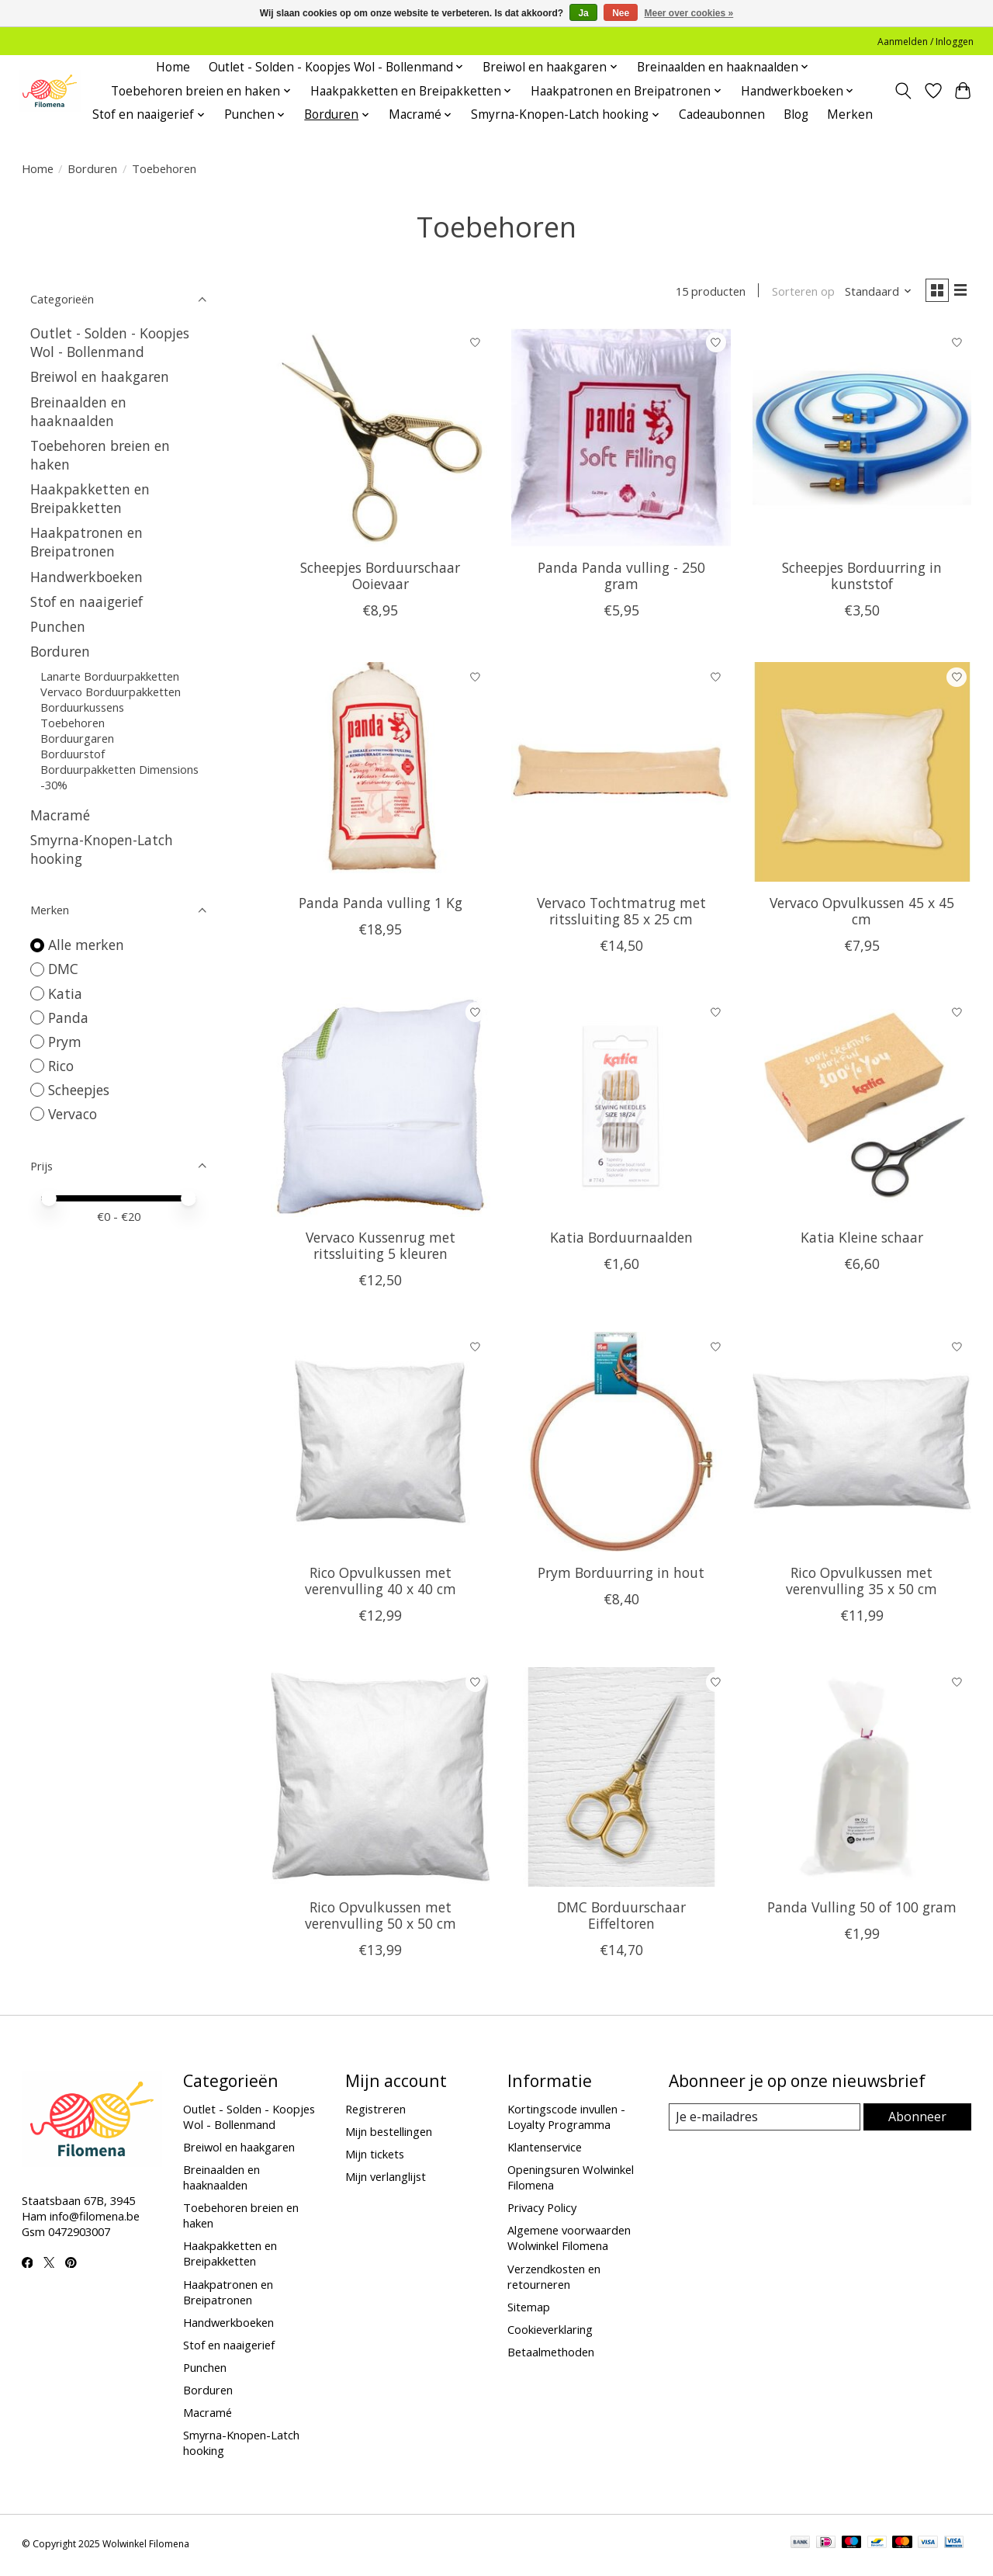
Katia (65, 993)
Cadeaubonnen (722, 114)
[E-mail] (764, 2121)
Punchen (57, 626)
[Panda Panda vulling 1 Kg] (380, 776)
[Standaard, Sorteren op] (871, 292)
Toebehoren (72, 722)
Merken (850, 114)
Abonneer (918, 2120)
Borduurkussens (82, 707)
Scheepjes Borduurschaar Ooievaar (380, 579)
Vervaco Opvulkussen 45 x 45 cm (862, 913)
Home (173, 67)
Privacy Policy (541, 2211)
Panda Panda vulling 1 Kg (380, 905)
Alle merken (86, 944)
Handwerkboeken (86, 576)
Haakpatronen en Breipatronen (86, 541)
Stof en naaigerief (86, 601)
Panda (68, 1017)
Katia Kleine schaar (862, 1241)
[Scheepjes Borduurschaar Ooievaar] (380, 440)
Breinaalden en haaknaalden (78, 411)
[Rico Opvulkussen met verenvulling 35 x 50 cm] (862, 1445)
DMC (63, 968)
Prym (64, 1041)
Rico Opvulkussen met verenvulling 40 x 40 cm (380, 1583)
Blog (796, 114)
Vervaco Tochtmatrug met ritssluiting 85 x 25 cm (621, 913)
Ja (583, 13)
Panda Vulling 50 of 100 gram (862, 1911)
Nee (620, 13)
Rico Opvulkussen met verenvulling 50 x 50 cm (380, 1919)
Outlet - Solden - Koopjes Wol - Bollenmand (109, 342)
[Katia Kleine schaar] (862, 1110)
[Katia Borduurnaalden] (621, 1110)
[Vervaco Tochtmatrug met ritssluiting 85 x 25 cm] (621, 776)
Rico (61, 1065)
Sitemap (528, 2310)
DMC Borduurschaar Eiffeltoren (621, 1919)
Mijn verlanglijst (385, 2180)
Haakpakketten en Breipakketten (90, 498)
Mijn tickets (374, 2157)
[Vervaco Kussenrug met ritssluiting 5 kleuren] (380, 1110)
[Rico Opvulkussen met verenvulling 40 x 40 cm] (380, 1445)
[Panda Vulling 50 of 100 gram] (862, 1780)
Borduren (92, 168)
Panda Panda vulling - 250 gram (621, 579)
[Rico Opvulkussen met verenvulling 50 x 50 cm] (380, 1780)
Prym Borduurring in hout (621, 1575)
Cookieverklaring (550, 2332)
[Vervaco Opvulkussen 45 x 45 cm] (862, 776)
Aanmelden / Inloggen (925, 41)
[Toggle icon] (902, 91)
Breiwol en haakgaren (99, 376)
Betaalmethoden (550, 2355)
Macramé (60, 815)
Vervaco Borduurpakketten (110, 691)
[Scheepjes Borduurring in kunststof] (862, 440)
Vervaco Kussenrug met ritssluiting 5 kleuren (380, 1249)
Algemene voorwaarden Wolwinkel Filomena (569, 2241)
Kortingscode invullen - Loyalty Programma (566, 2119)
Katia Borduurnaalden (621, 1241)
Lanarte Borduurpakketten (109, 676)
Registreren (375, 2112)
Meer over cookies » (689, 13)
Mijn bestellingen (388, 2134)
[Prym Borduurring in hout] (621, 1445)
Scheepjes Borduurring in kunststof (862, 579)
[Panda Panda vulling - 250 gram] (621, 440)
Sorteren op (796, 292)
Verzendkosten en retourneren (553, 2279)
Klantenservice (544, 2150)
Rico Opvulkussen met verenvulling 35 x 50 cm (861, 1583)
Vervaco (72, 1113)
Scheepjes (78, 1089)
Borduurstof (72, 753)
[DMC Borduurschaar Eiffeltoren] (621, 1780)
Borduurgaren (77, 738)
